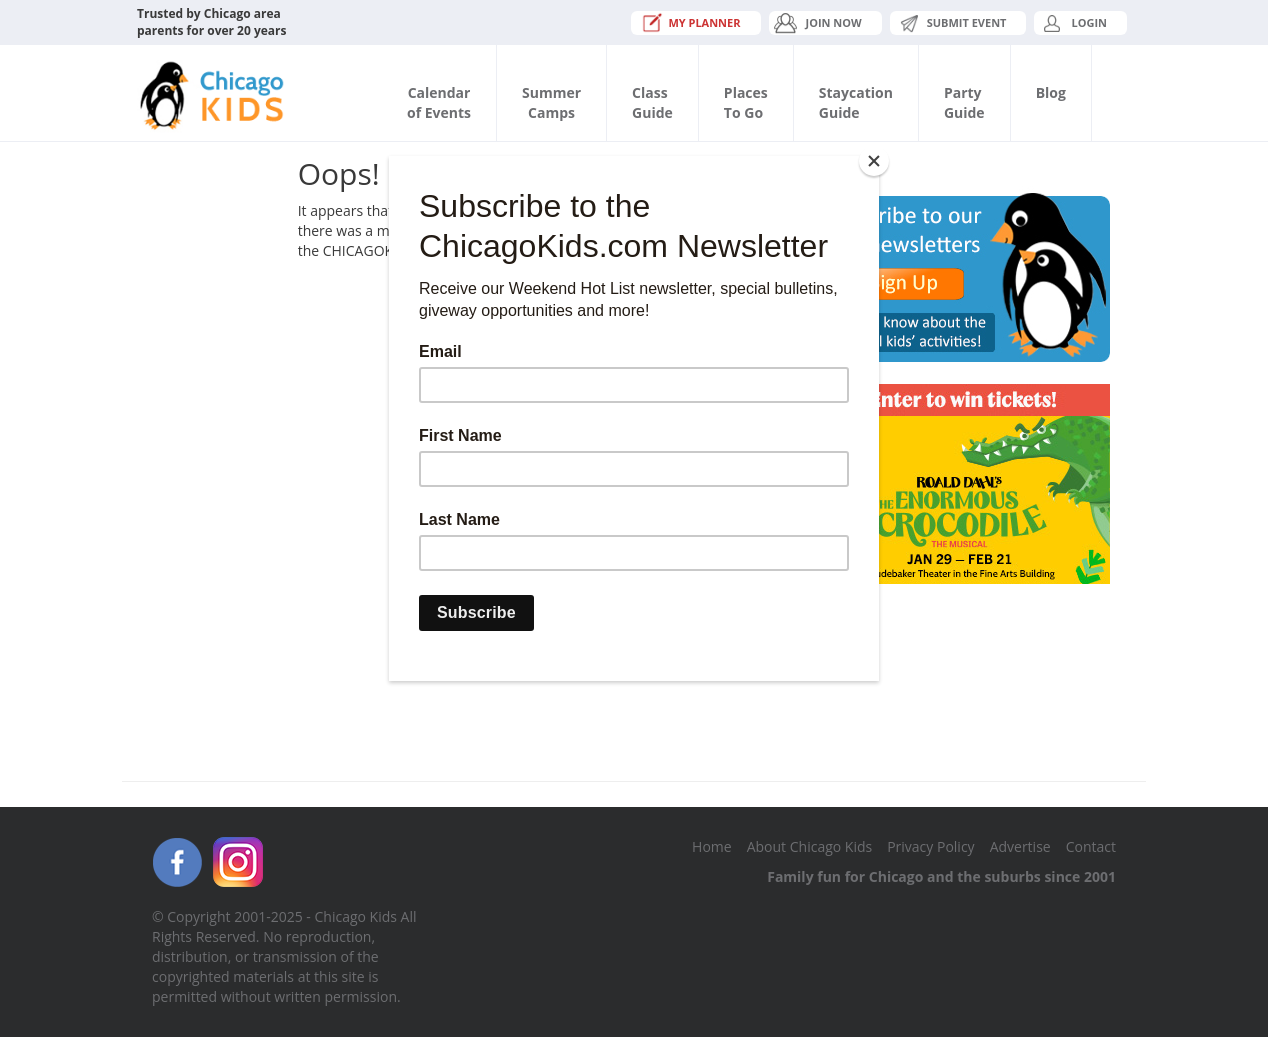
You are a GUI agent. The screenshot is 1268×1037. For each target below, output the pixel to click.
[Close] (874, 161)
